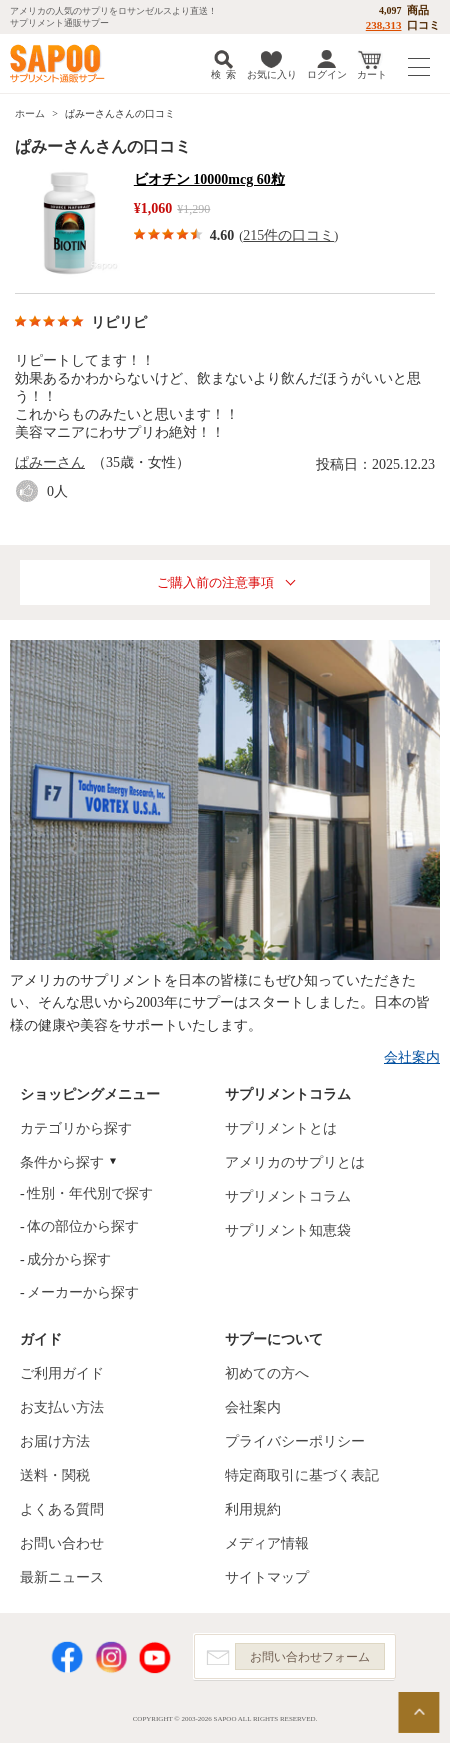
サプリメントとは (281, 1128)
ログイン (327, 74)
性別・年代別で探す (90, 1193)
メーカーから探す (83, 1292)
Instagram (111, 1657)
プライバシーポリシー (295, 1441)
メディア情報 (267, 1543)
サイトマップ (267, 1577)
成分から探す (69, 1259)
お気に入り (272, 74)
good (31, 491)
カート (372, 74)
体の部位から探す (83, 1226)
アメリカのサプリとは (295, 1162)
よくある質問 (62, 1509)
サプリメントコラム (288, 1196)
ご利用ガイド (62, 1373)
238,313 (384, 25)
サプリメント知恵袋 (288, 1230)
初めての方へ (267, 1373)
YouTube (155, 1657)
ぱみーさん (50, 462)
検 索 (223, 74)
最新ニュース (62, 1577)
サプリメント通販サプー (60, 63)
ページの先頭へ (419, 1712)
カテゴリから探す (76, 1128)
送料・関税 (55, 1475)
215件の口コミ (288, 235)
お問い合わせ (62, 1543)
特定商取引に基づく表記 (302, 1475)
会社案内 (412, 1057)
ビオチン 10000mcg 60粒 (209, 179)
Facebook (67, 1657)
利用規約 (253, 1509)
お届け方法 (55, 1441)
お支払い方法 (62, 1407)
